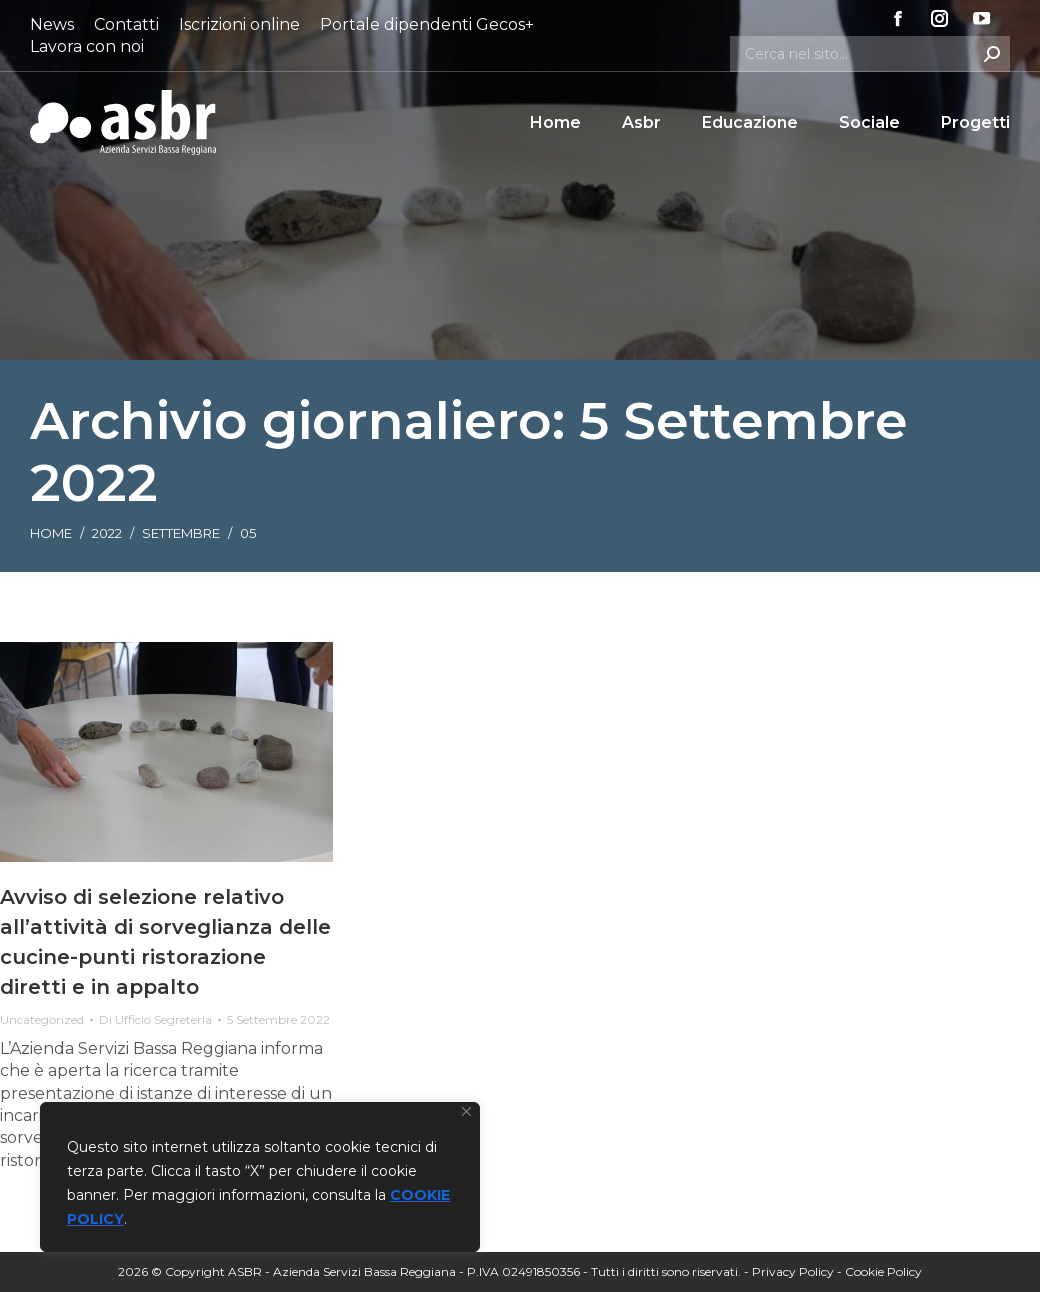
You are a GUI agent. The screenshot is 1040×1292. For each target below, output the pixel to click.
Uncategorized (42, 1019)
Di (155, 1019)
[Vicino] (466, 1111)
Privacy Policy (793, 1271)
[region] (260, 1177)
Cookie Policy (883, 1271)
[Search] (870, 54)
